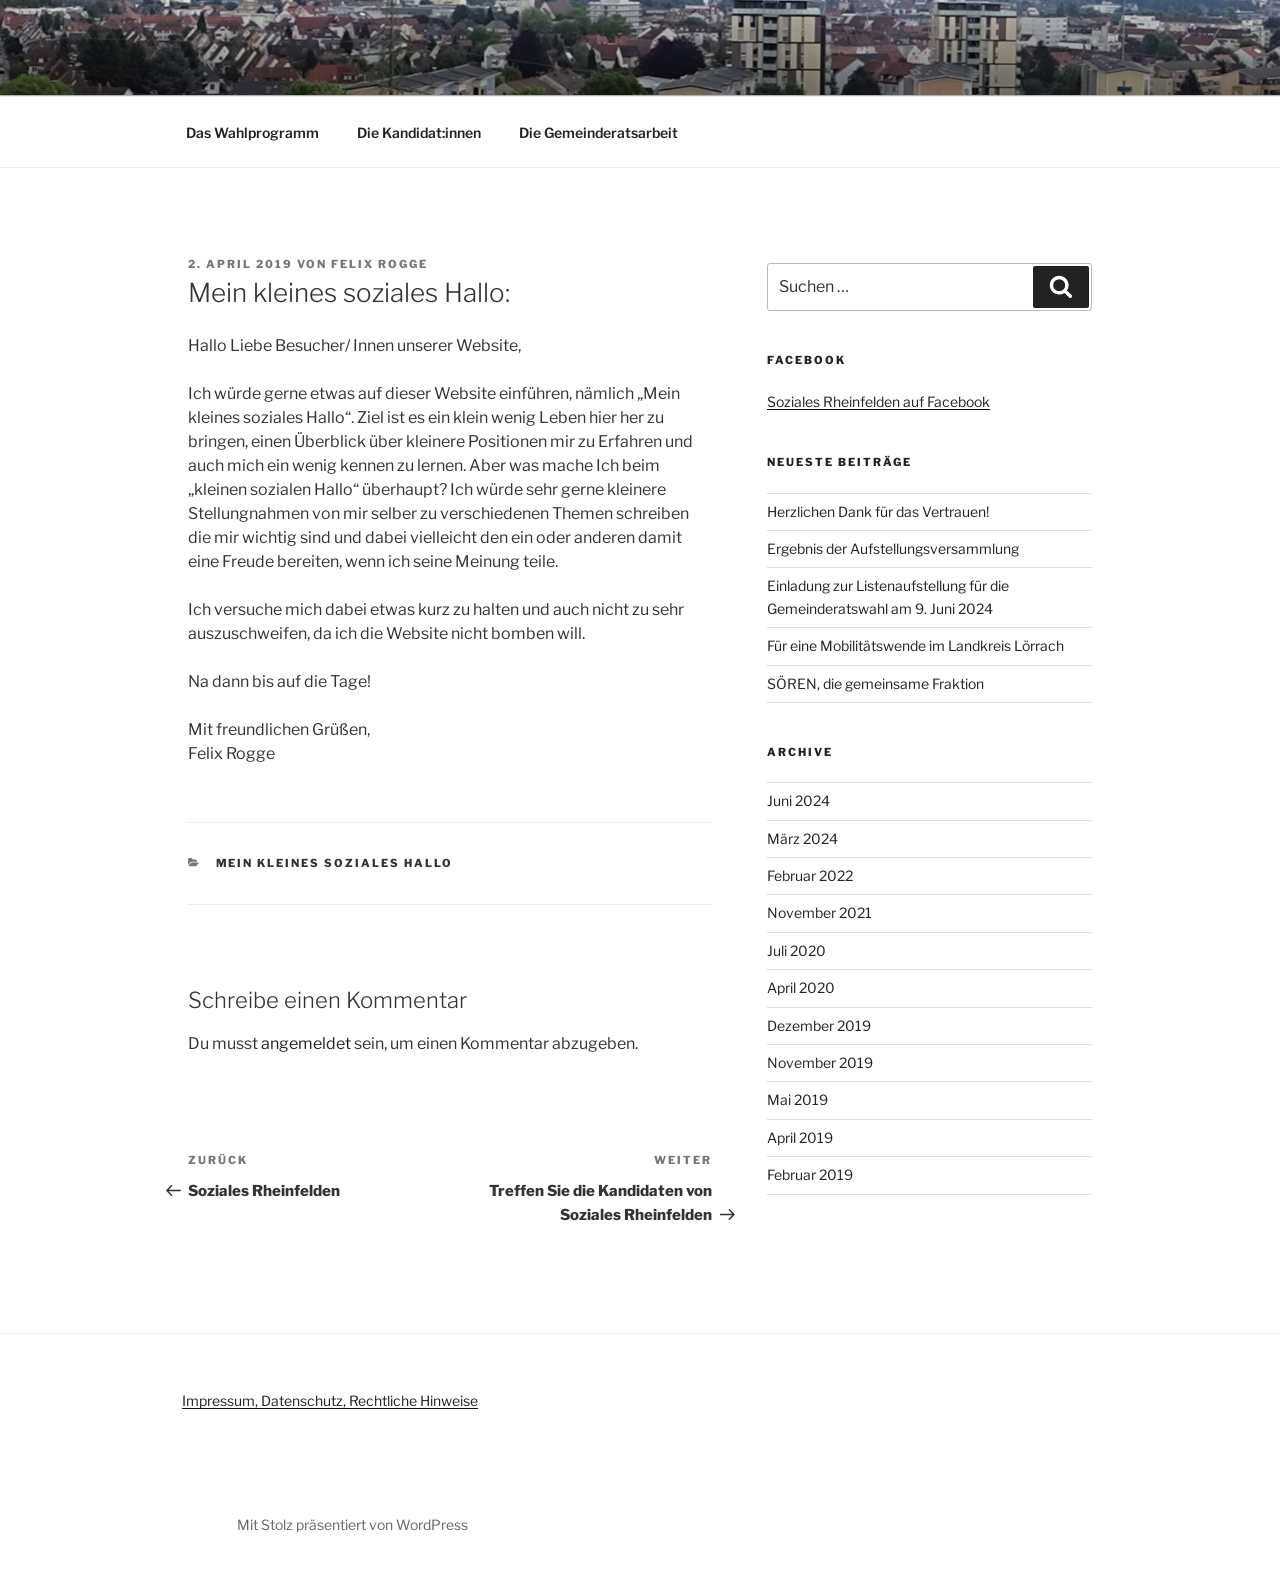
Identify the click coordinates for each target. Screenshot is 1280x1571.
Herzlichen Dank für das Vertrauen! (878, 511)
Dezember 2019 (819, 1025)
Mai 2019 (797, 1099)
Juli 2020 (796, 950)
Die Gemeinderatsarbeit (598, 132)
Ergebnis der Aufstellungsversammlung (893, 548)
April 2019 (800, 1137)
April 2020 (801, 987)
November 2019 (820, 1062)
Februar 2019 (810, 1174)
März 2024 (802, 838)
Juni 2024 (798, 800)
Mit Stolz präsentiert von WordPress (352, 1524)
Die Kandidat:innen (419, 132)
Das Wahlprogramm (252, 132)
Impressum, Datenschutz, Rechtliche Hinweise (330, 1400)
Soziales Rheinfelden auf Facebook (878, 401)
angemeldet (306, 1043)
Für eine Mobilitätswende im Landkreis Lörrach (915, 645)
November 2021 (819, 912)
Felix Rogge (379, 264)
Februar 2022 (810, 875)
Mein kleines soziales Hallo (335, 863)
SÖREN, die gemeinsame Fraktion (875, 683)
